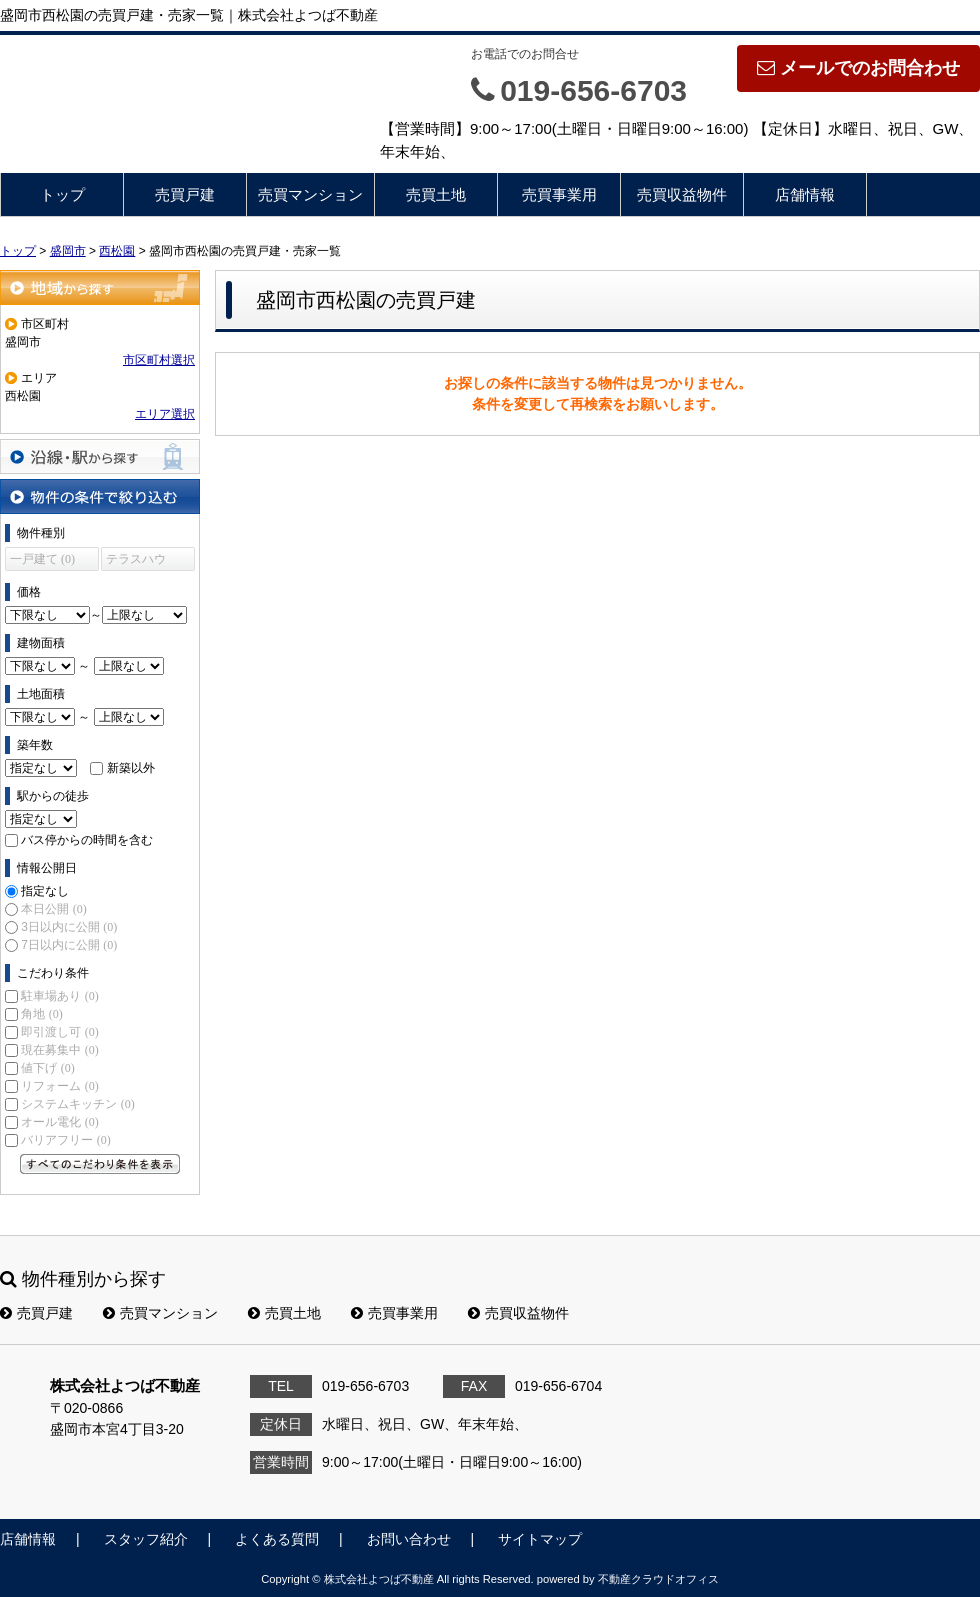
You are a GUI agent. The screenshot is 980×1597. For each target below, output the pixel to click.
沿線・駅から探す (100, 456)
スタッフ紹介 (146, 1539)
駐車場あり (59, 996)
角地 (41, 1014)
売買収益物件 (682, 194)
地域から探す (100, 287)
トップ (62, 194)
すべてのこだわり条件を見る (100, 1164)
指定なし (45, 891)
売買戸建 (185, 194)
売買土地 (436, 194)
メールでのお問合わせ (858, 68)
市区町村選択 (159, 360)
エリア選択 (165, 414)
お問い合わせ (409, 1539)
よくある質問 (277, 1539)
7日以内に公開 (69, 945)
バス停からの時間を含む (87, 840)
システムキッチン (77, 1104)
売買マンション (310, 194)
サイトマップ (540, 1539)
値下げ (47, 1068)
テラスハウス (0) (136, 561)
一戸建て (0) (42, 559)
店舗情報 (805, 194)
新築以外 (131, 768)
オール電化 (59, 1122)
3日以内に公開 (69, 927)
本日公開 (53, 909)
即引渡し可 (59, 1032)
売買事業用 (559, 194)
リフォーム (59, 1086)
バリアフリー (65, 1140)
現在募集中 (59, 1050)
